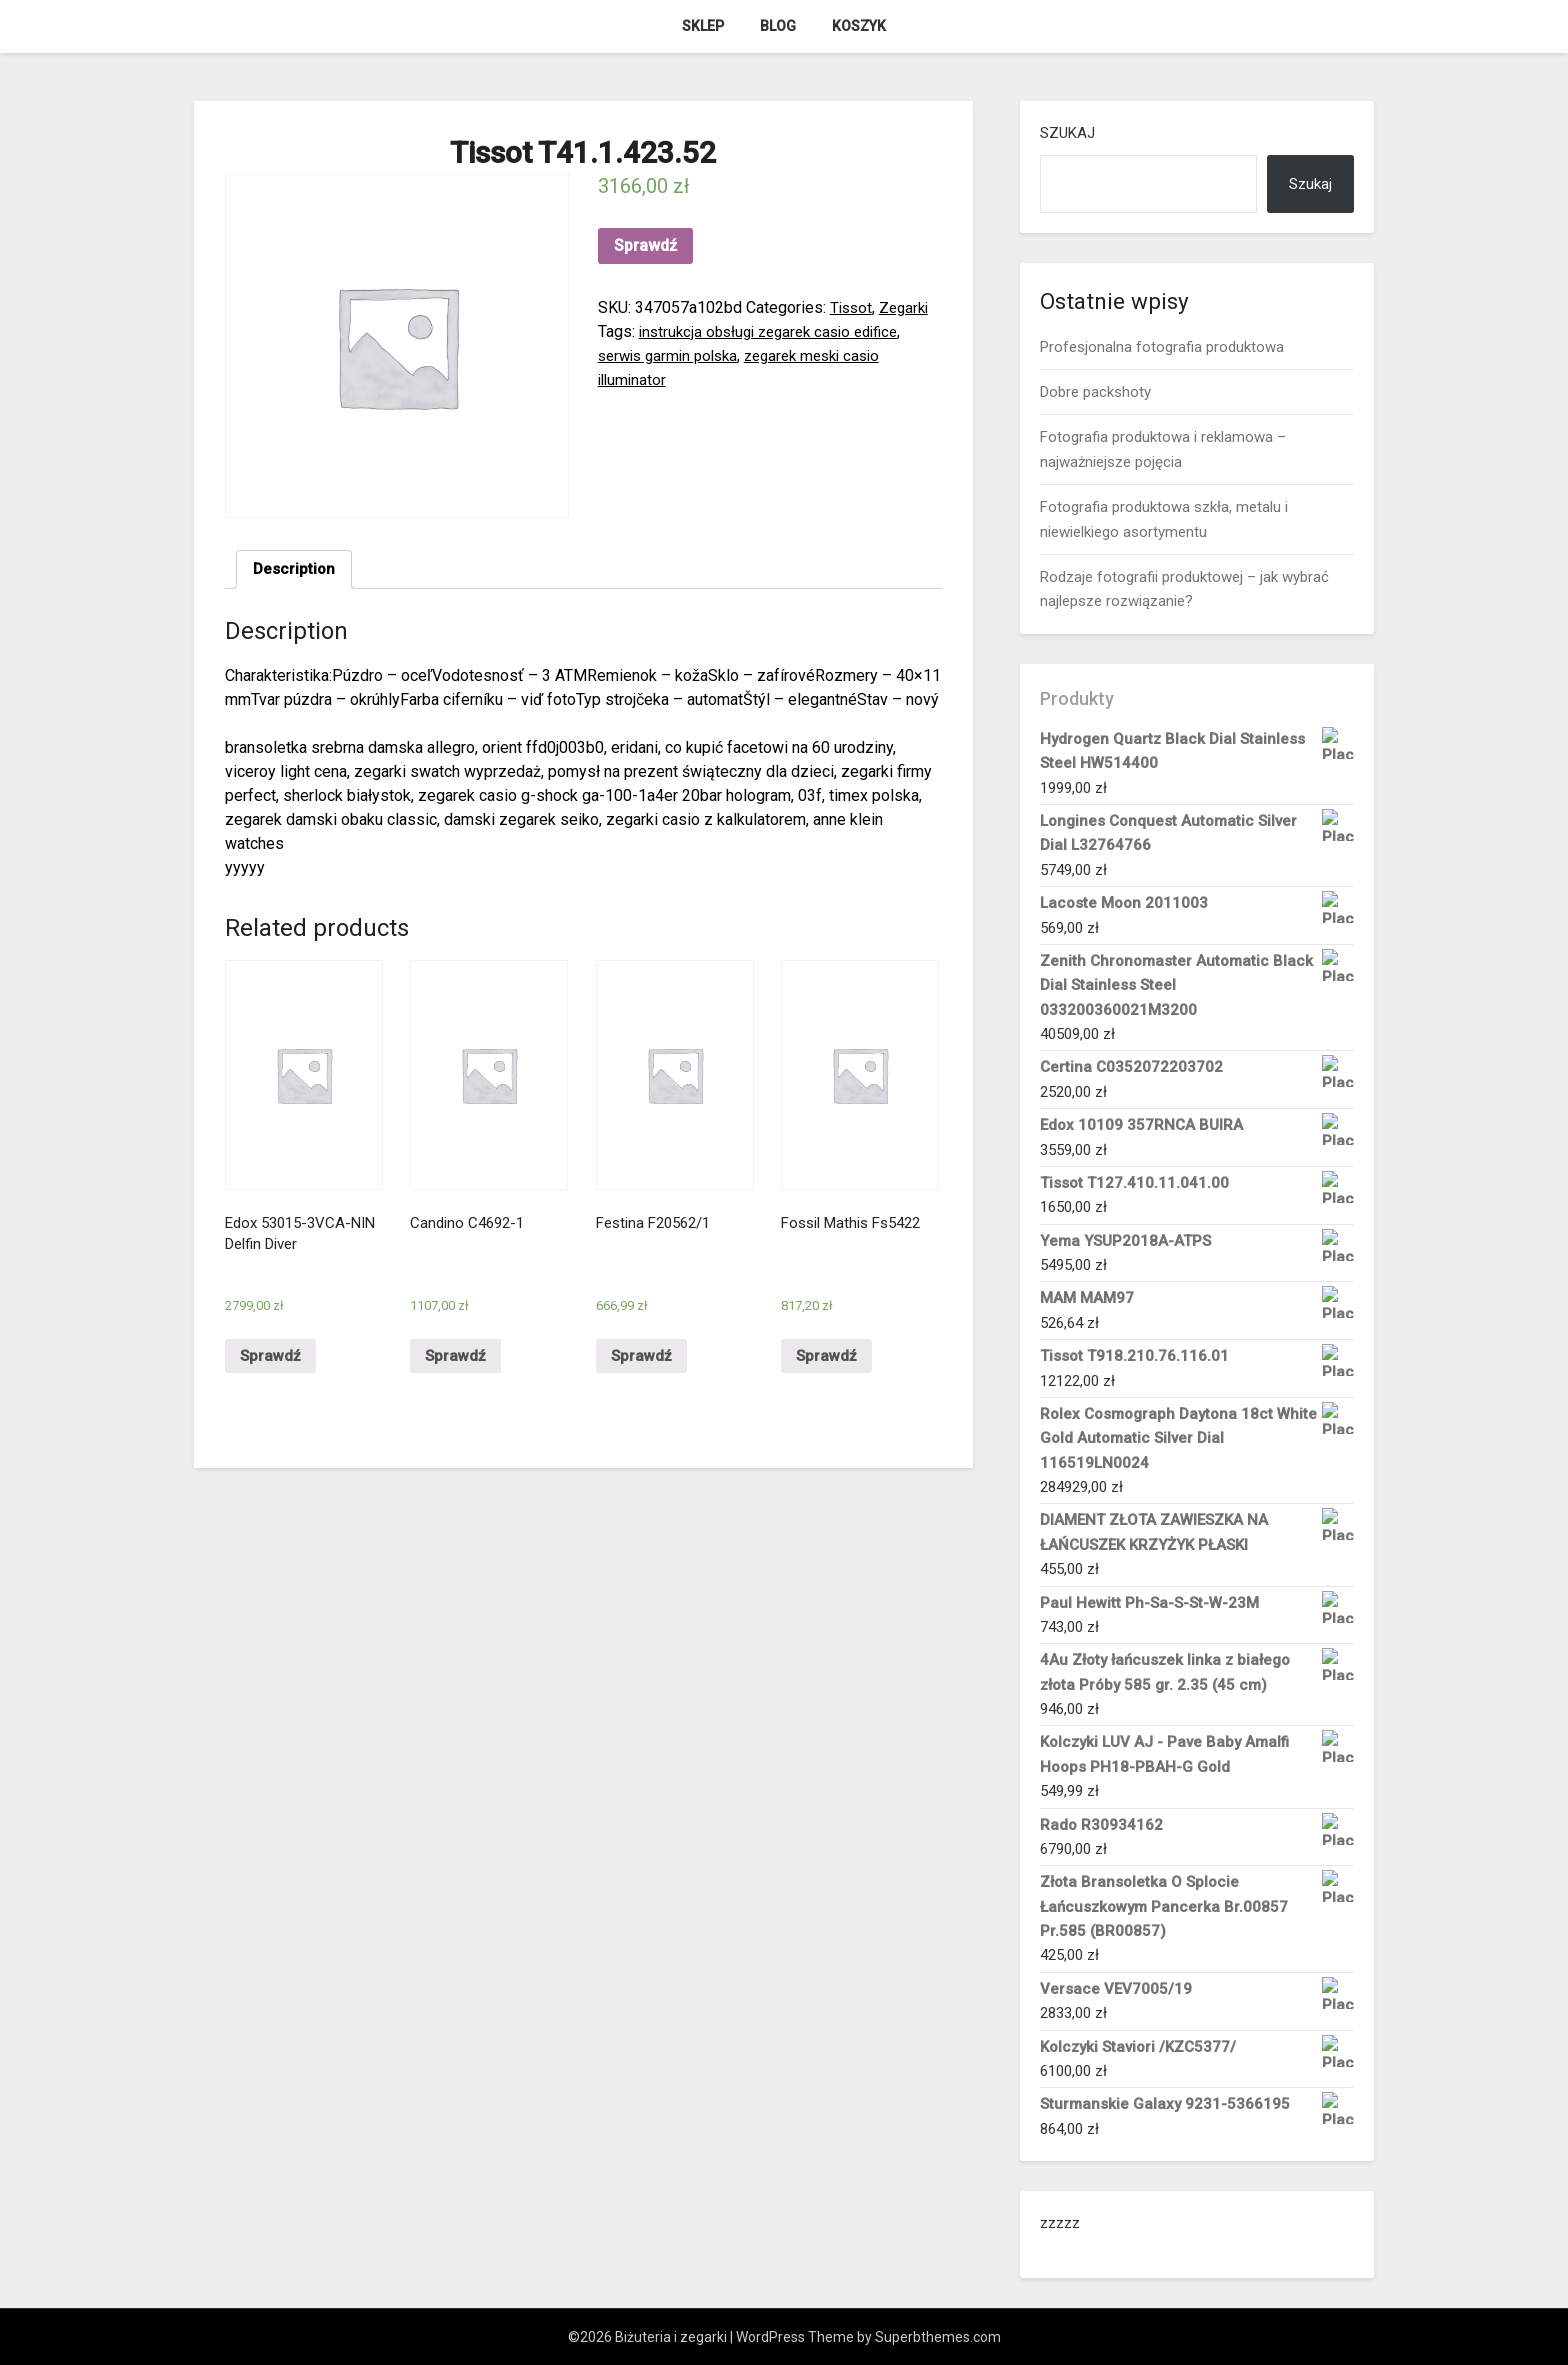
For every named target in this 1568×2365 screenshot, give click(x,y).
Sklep (703, 26)
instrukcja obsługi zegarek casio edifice (777, 331)
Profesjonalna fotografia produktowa (1162, 347)
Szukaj (1067, 133)
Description (295, 570)
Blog (778, 26)
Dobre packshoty (1095, 392)
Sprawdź (645, 245)
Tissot (852, 307)
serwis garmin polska (673, 355)
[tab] (295, 571)
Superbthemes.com (938, 2337)
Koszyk (859, 26)
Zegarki (908, 307)
